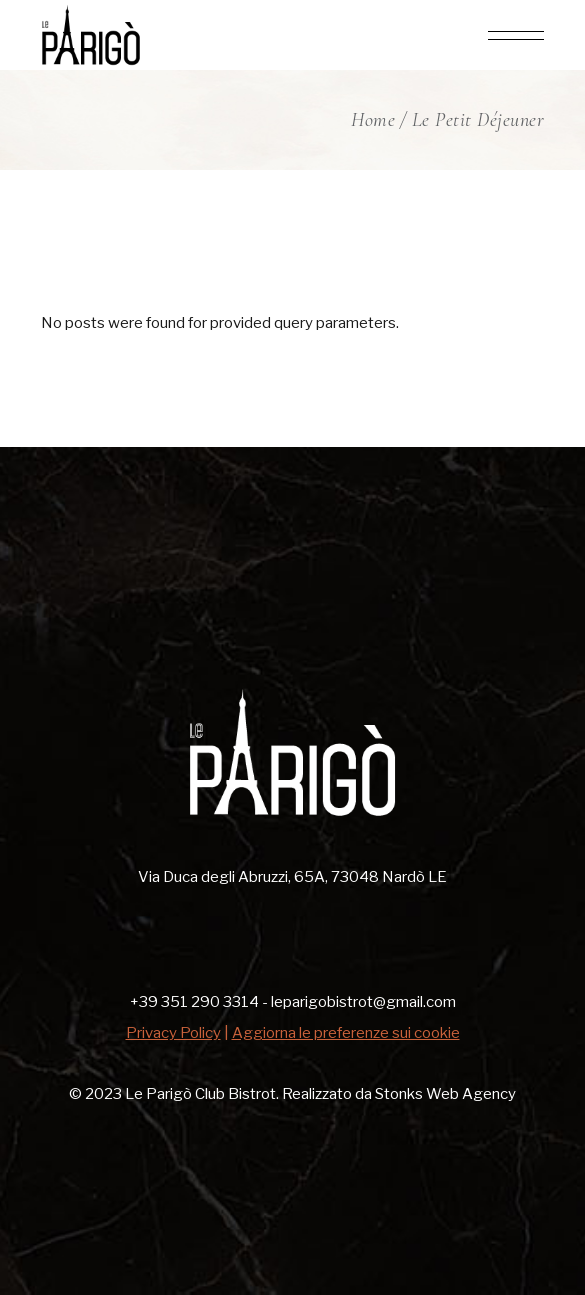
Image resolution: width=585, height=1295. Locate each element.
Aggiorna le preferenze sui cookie (346, 1033)
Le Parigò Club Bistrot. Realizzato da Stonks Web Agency (319, 1094)
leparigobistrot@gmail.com (363, 1002)
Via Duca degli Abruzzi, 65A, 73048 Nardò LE (292, 877)
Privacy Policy (173, 1033)
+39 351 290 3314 (194, 1002)
